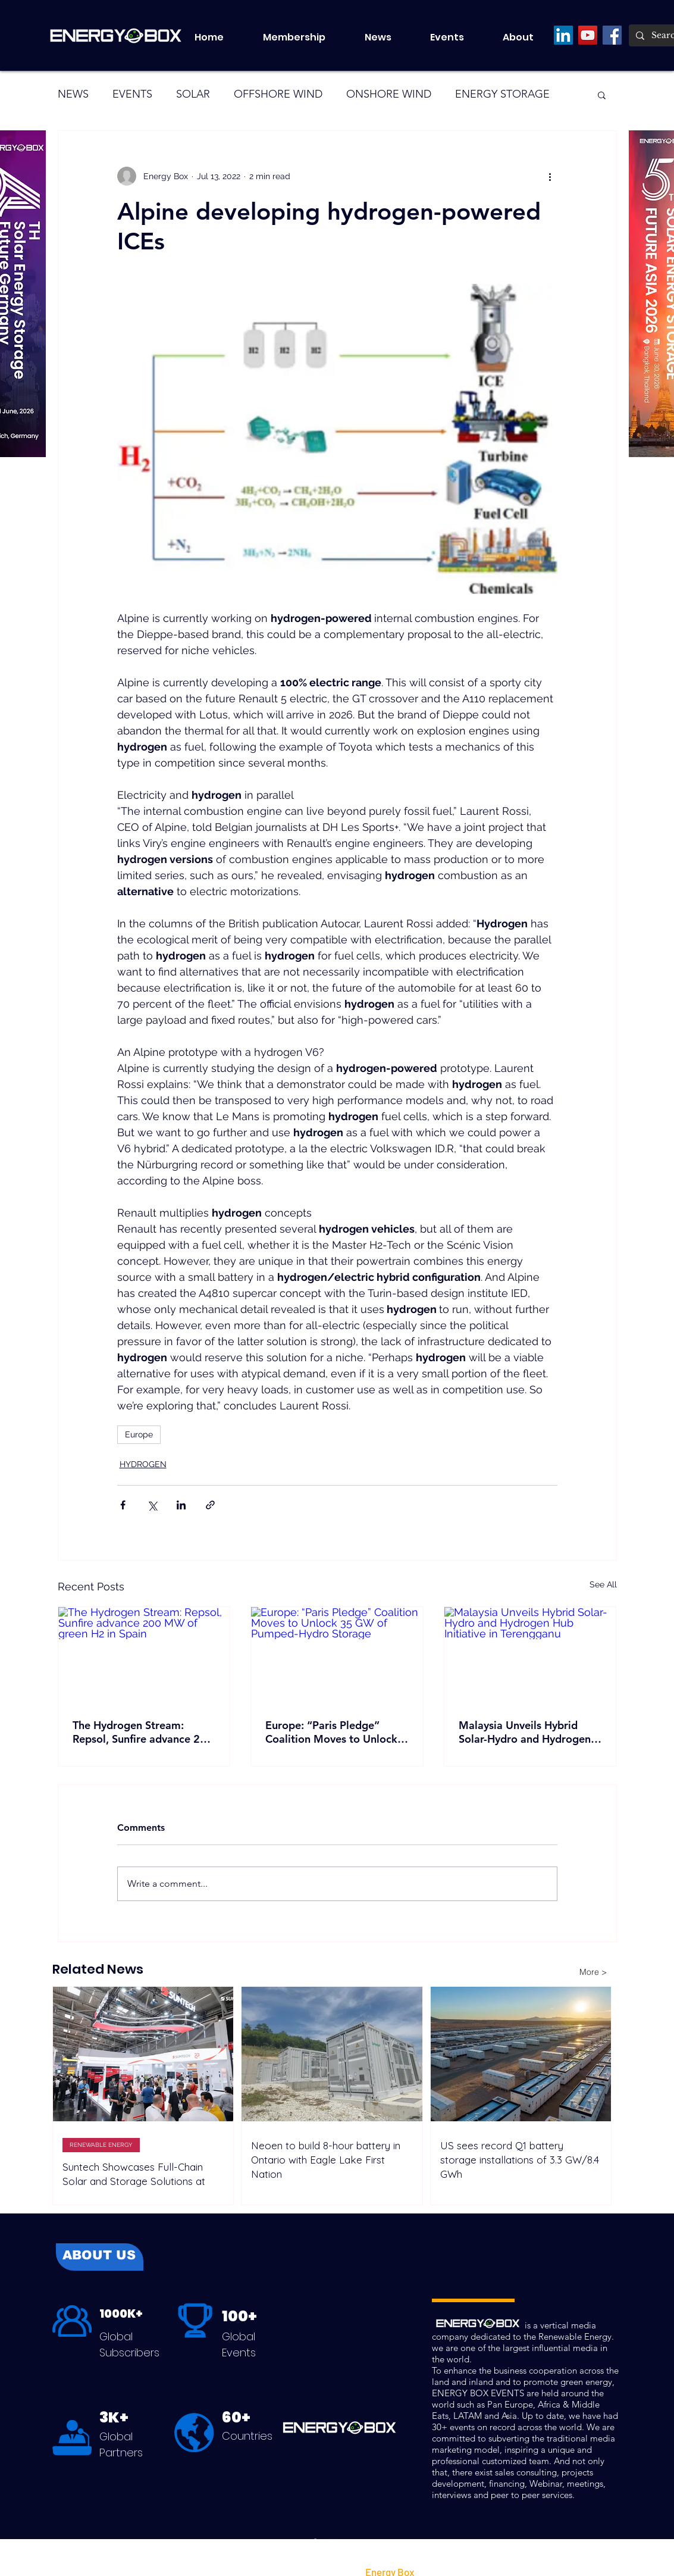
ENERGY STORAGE (502, 94)
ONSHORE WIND (388, 94)
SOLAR (193, 94)
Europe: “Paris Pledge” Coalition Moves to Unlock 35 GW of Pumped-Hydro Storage (331, 1732)
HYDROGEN (143, 1464)
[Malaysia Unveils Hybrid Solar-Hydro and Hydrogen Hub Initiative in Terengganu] (530, 1655)
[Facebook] (612, 35)
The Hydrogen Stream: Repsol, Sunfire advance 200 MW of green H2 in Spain (143, 1732)
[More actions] (550, 176)
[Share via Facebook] (122, 1505)
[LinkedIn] (563, 35)
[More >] (593, 1972)
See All (603, 1584)
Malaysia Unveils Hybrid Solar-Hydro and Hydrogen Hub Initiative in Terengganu (528, 1732)
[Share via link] (210, 1505)
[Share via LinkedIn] (181, 1505)
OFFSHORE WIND (278, 94)
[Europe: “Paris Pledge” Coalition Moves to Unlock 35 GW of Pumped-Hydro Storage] (337, 1655)
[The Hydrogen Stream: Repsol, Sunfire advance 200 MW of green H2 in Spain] (144, 1655)
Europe (139, 1434)
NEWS (73, 94)
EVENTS (132, 94)
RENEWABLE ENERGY (101, 2145)
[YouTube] (587, 35)
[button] (457, 37)
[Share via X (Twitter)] (152, 1505)
